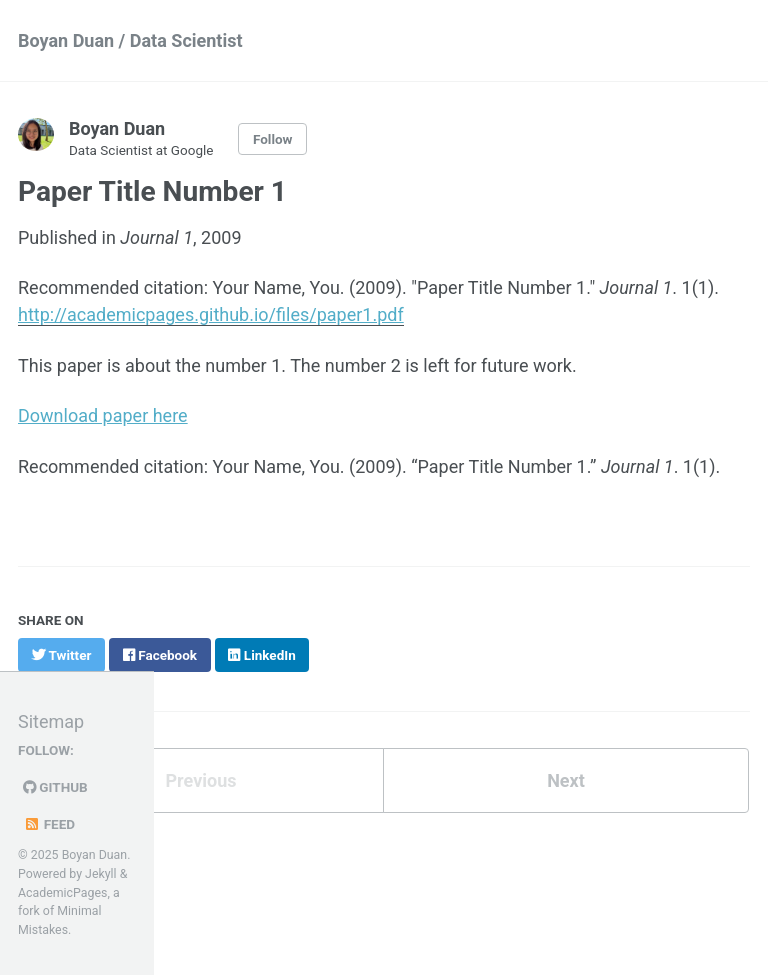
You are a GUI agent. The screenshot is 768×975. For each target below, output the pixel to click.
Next (566, 780)
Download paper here (103, 415)
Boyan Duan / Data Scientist (130, 40)
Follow (273, 139)
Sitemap (51, 721)
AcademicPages (62, 893)
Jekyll (101, 874)
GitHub (55, 787)
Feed (49, 824)
